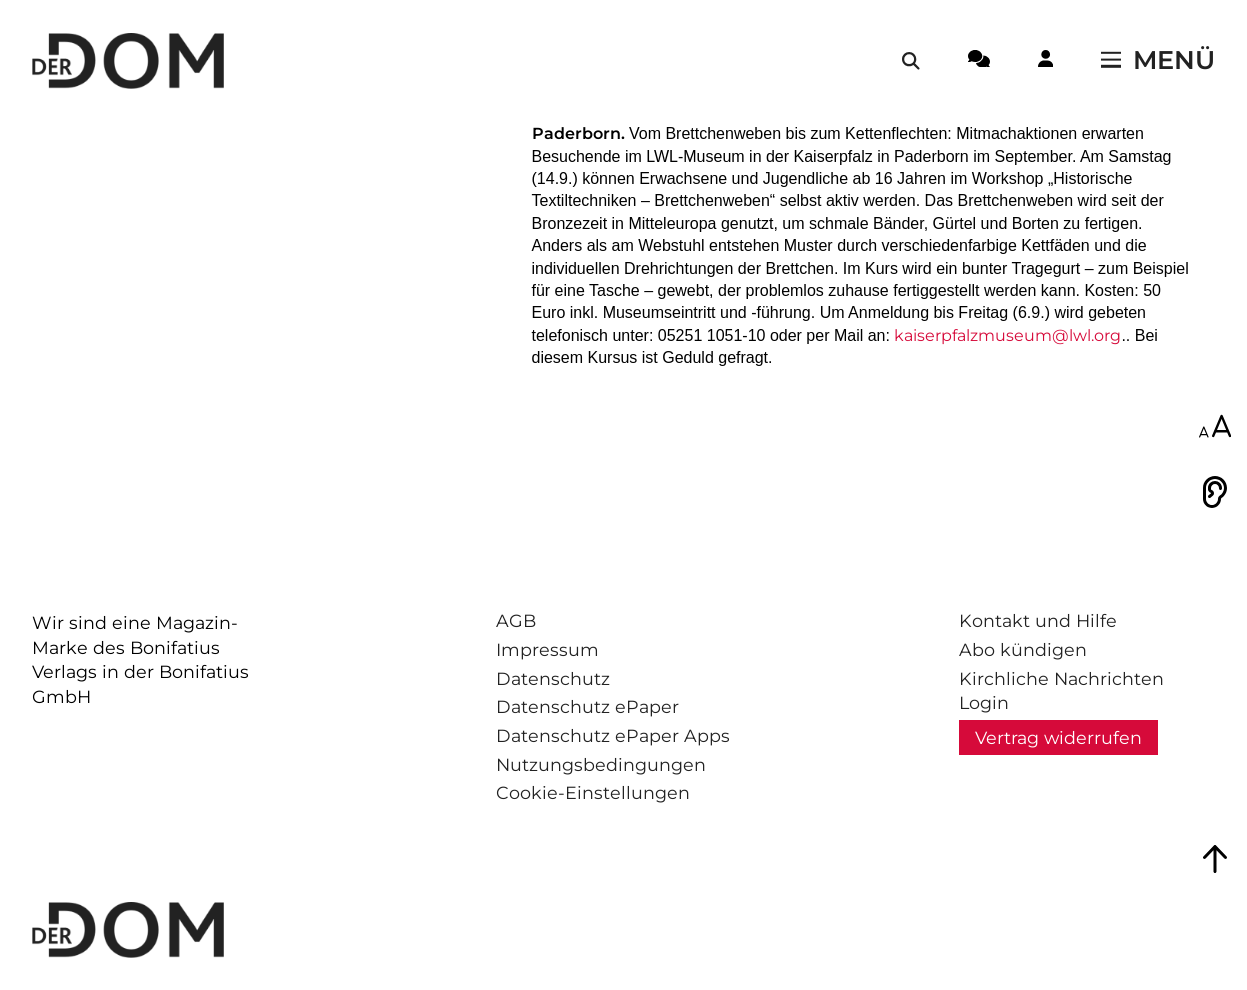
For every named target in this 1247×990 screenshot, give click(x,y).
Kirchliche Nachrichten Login (1061, 691)
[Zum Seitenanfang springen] (1215, 859)
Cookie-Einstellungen (593, 792)
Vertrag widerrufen (1058, 737)
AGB (516, 620)
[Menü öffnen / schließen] (1158, 61)
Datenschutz (553, 678)
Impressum (547, 649)
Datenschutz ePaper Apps (613, 735)
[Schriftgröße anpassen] (1215, 428)
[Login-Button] (1045, 62)
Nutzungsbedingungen (601, 764)
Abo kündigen (1023, 649)
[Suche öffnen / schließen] (911, 61)
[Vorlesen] (1215, 492)
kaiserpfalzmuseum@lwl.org (1007, 335)
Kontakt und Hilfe (1038, 620)
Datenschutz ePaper (587, 706)
